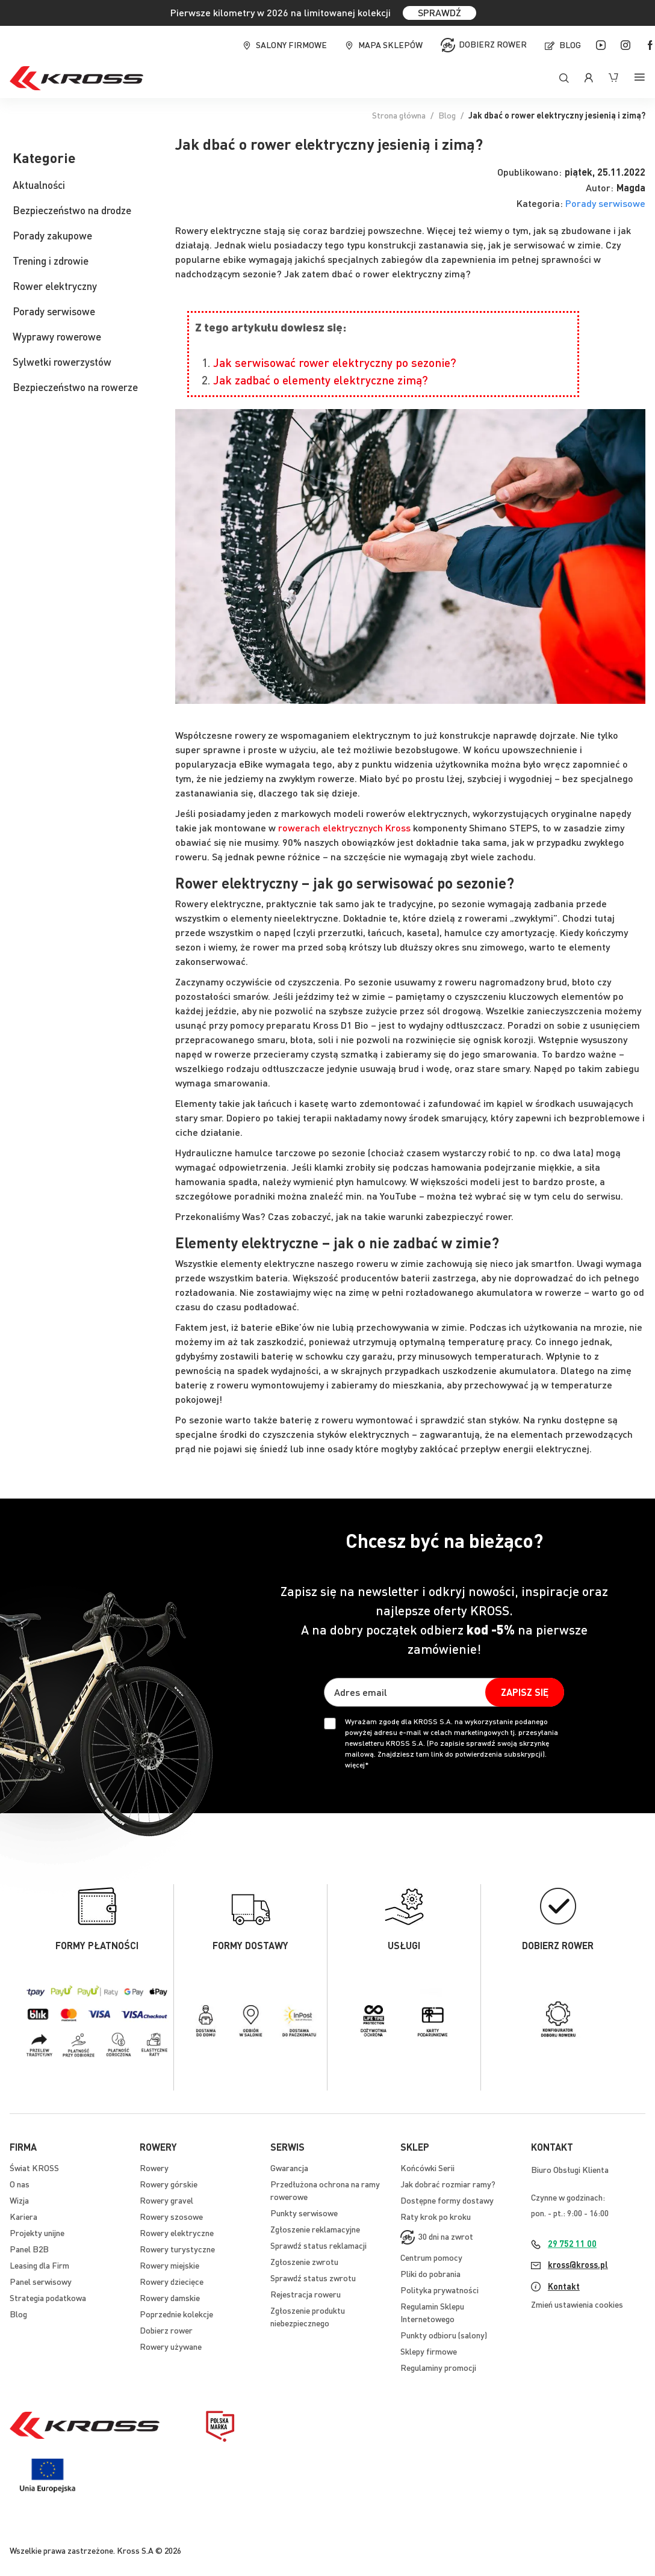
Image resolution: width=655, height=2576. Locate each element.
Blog (570, 44)
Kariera (23, 2216)
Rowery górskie (168, 2183)
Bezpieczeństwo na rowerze (75, 386)
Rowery (154, 2167)
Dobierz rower (493, 44)
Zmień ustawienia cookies (577, 2304)
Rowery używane (171, 2346)
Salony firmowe (291, 44)
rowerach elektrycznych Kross (344, 827)
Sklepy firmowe (428, 2351)
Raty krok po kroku (435, 2216)
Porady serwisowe (605, 203)
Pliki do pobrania (430, 2273)
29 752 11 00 (572, 2243)
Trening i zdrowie (50, 260)
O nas (19, 2183)
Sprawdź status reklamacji (318, 2245)
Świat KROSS (34, 2167)
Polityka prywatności (439, 2289)
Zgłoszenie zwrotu (304, 2261)
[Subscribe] (524, 1692)
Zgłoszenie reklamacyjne (315, 2228)
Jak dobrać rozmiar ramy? (447, 2183)
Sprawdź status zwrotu (313, 2277)
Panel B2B (29, 2248)
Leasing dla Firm (39, 2265)
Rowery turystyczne (177, 2248)
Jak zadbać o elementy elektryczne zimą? (320, 379)
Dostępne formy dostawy (447, 2200)
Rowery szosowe (171, 2216)
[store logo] (76, 78)
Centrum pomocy (431, 2257)
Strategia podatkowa (48, 2297)
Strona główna (399, 114)
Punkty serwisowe (304, 2212)
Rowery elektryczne (177, 2232)
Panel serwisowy (41, 2281)
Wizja (19, 2200)
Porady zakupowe (52, 235)
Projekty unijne (37, 2232)
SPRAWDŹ (439, 12)
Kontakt (564, 2286)
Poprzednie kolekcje (176, 2313)
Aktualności (39, 184)
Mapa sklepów (390, 44)
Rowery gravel (166, 2200)
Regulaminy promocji (438, 2367)
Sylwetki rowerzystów (62, 361)
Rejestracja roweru (305, 2293)
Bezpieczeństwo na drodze (72, 210)
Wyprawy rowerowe (57, 336)
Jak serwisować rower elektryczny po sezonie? (334, 362)
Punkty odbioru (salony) (443, 2334)
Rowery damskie (170, 2297)
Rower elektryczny (55, 285)
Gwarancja (289, 2167)
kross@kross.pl (578, 2264)
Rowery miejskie (169, 2265)
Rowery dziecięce (171, 2281)
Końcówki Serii (427, 2167)
